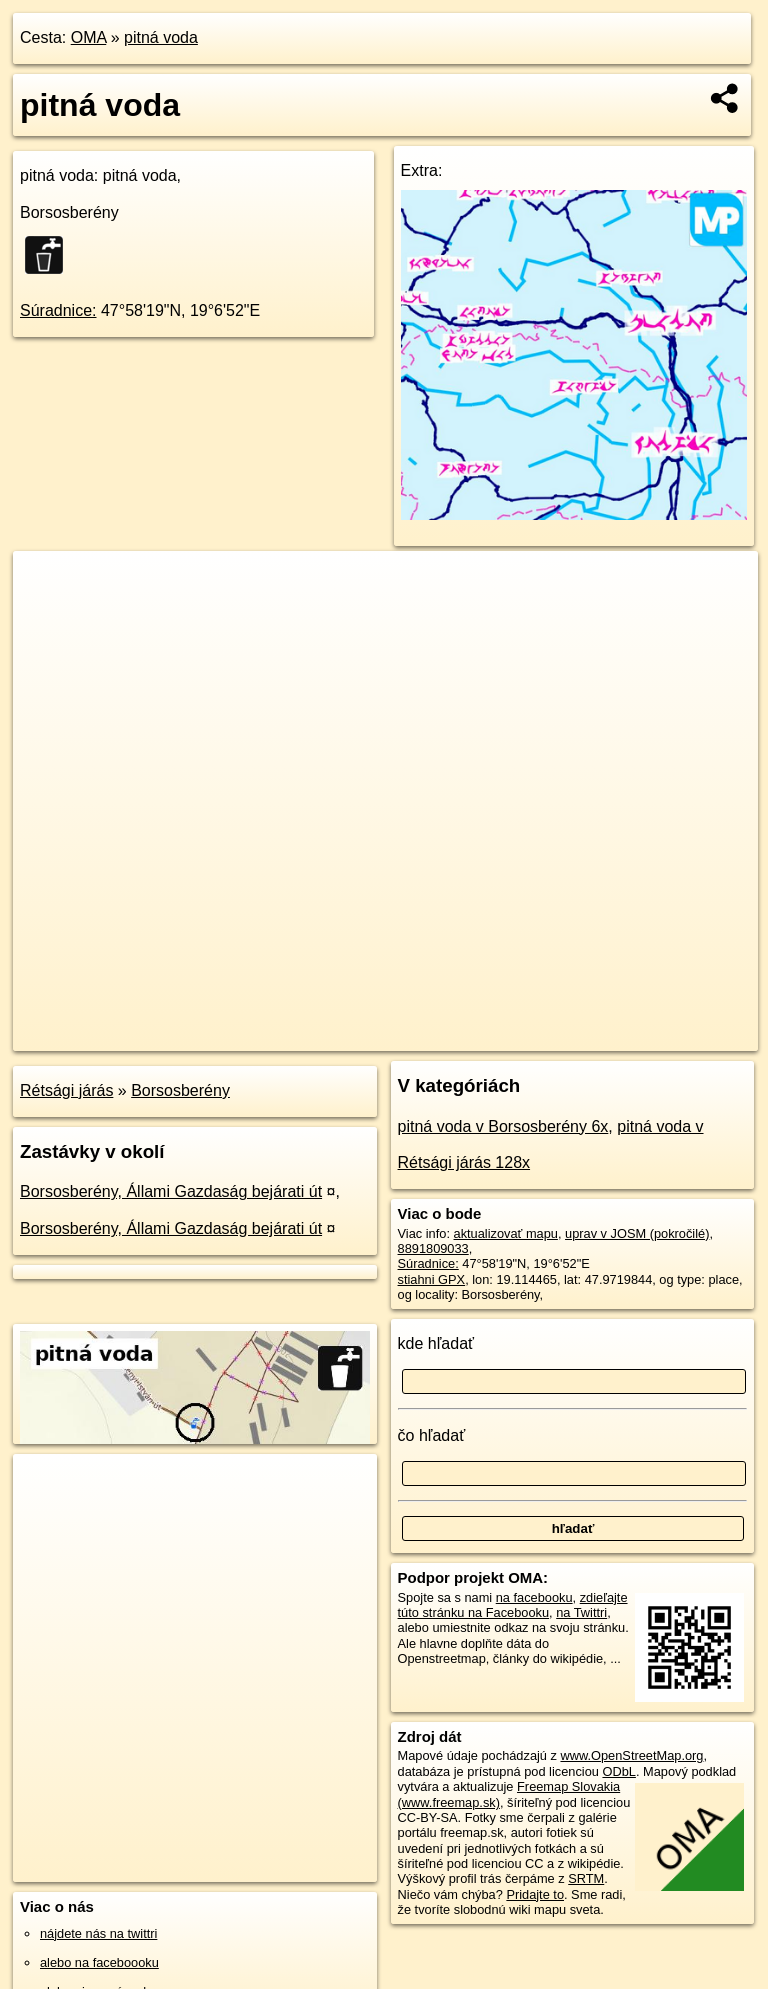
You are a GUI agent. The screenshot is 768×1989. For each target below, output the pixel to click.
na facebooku (534, 1597)
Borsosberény (180, 1090)
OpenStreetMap (413, 1035)
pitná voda (161, 37)
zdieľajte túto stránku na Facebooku (513, 1605)
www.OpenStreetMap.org (631, 1755)
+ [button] (47, 585)
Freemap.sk (516, 1035)
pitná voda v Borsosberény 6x (503, 1126)
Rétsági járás (66, 1090)
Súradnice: (58, 310)
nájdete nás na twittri (98, 1933)
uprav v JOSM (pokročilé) (637, 1233)
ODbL (618, 1771)
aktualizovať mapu (506, 1233)
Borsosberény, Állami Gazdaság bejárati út (171, 1191)
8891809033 (433, 1248)
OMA (89, 37)
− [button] (47, 616)
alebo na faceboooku (99, 1962)
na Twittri (581, 1612)
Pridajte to (535, 1894)
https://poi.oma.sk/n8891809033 (668, 1035)
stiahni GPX (432, 1279)
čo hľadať (432, 1435)
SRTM (586, 1878)
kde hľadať (436, 1343)
